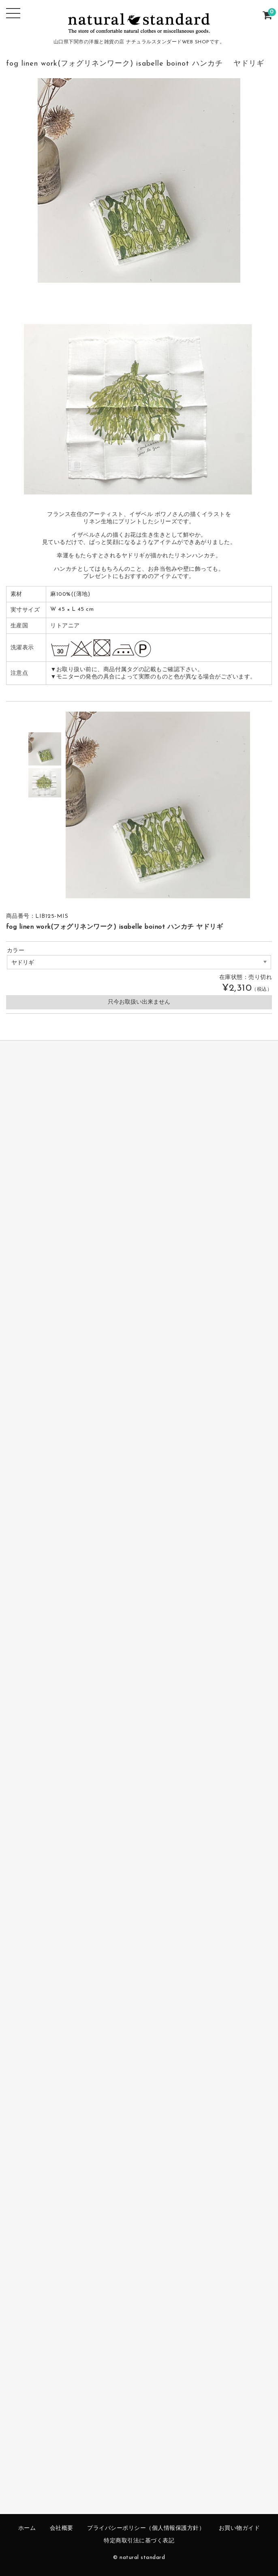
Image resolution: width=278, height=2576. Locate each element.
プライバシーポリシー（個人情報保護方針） (146, 2528)
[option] (45, 749)
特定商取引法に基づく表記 (139, 2541)
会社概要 (61, 2528)
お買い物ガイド (239, 2528)
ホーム (27, 2528)
